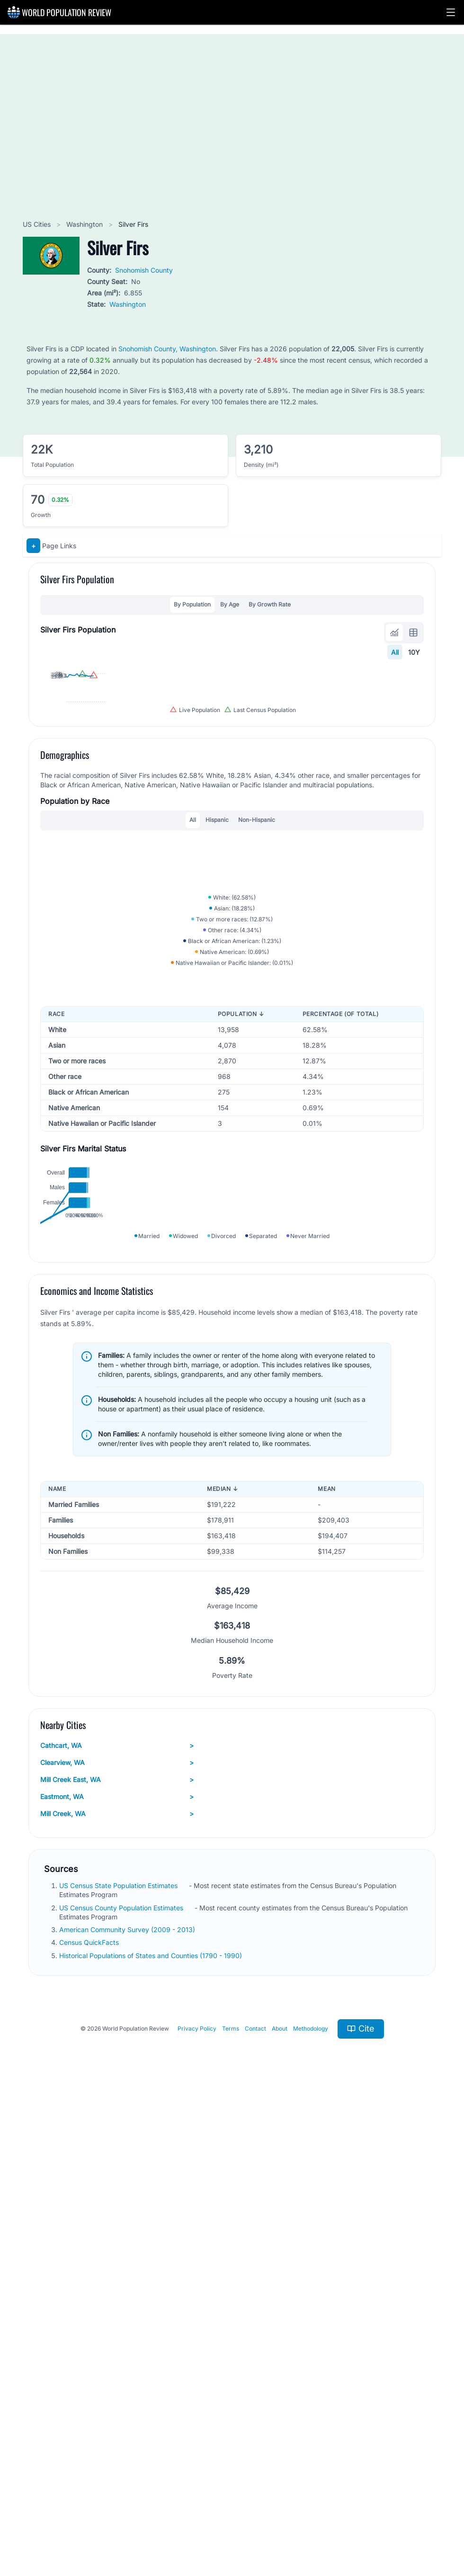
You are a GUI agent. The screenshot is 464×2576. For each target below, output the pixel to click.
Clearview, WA (117, 2239)
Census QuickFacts (90, 2419)
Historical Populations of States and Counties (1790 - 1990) (151, 2432)
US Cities (38, 224)
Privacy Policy (197, 2505)
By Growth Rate (270, 604)
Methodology (310, 2505)
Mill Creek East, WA (117, 2256)
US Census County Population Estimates (122, 2384)
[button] (450, 12)
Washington (85, 224)
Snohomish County (144, 270)
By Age (229, 604)
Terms (230, 2505)
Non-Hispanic (256, 1042)
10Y (414, 652)
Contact (255, 2505)
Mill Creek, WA (117, 2290)
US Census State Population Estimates (119, 2362)
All (395, 652)
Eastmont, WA (117, 2273)
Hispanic (217, 1042)
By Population (192, 604)
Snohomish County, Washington (167, 349)
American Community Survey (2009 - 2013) (128, 2406)
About (279, 2505)
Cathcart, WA (117, 2222)
